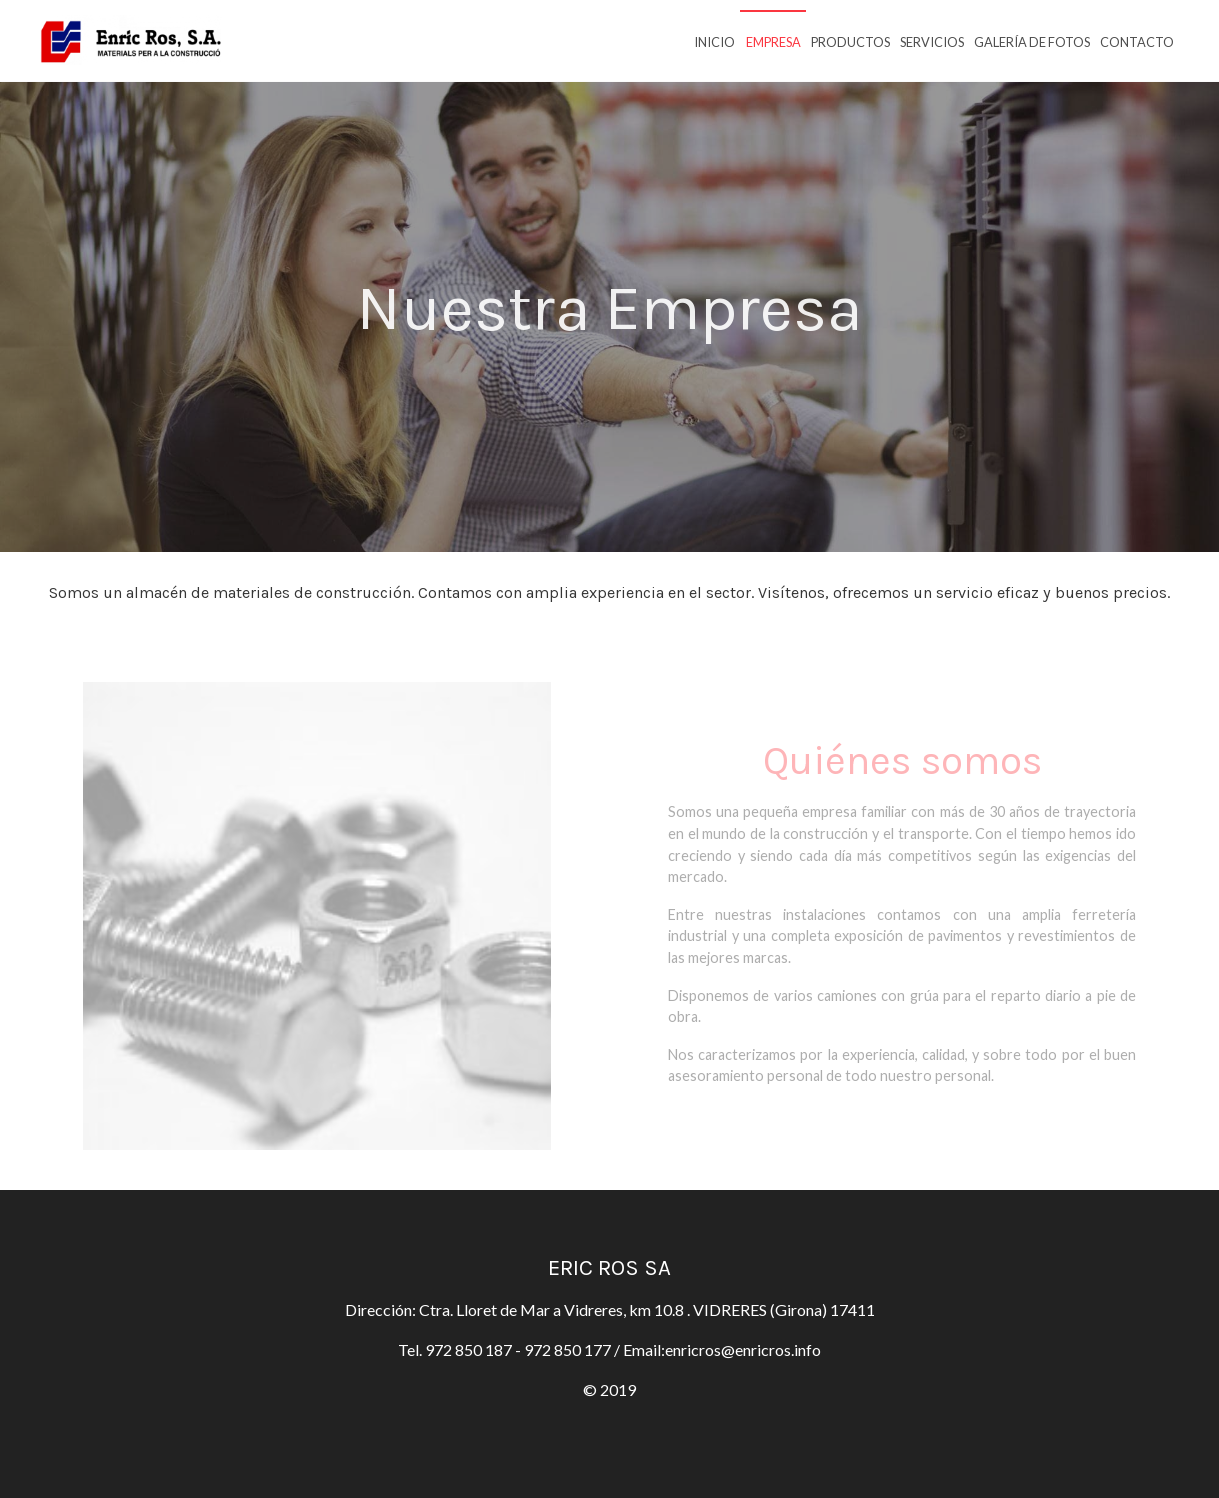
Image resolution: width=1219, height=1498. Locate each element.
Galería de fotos (1032, 42)
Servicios (932, 42)
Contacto (1137, 42)
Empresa (773, 42)
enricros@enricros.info (743, 1349)
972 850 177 (569, 1349)
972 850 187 (468, 1349)
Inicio (714, 42)
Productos (850, 42)
